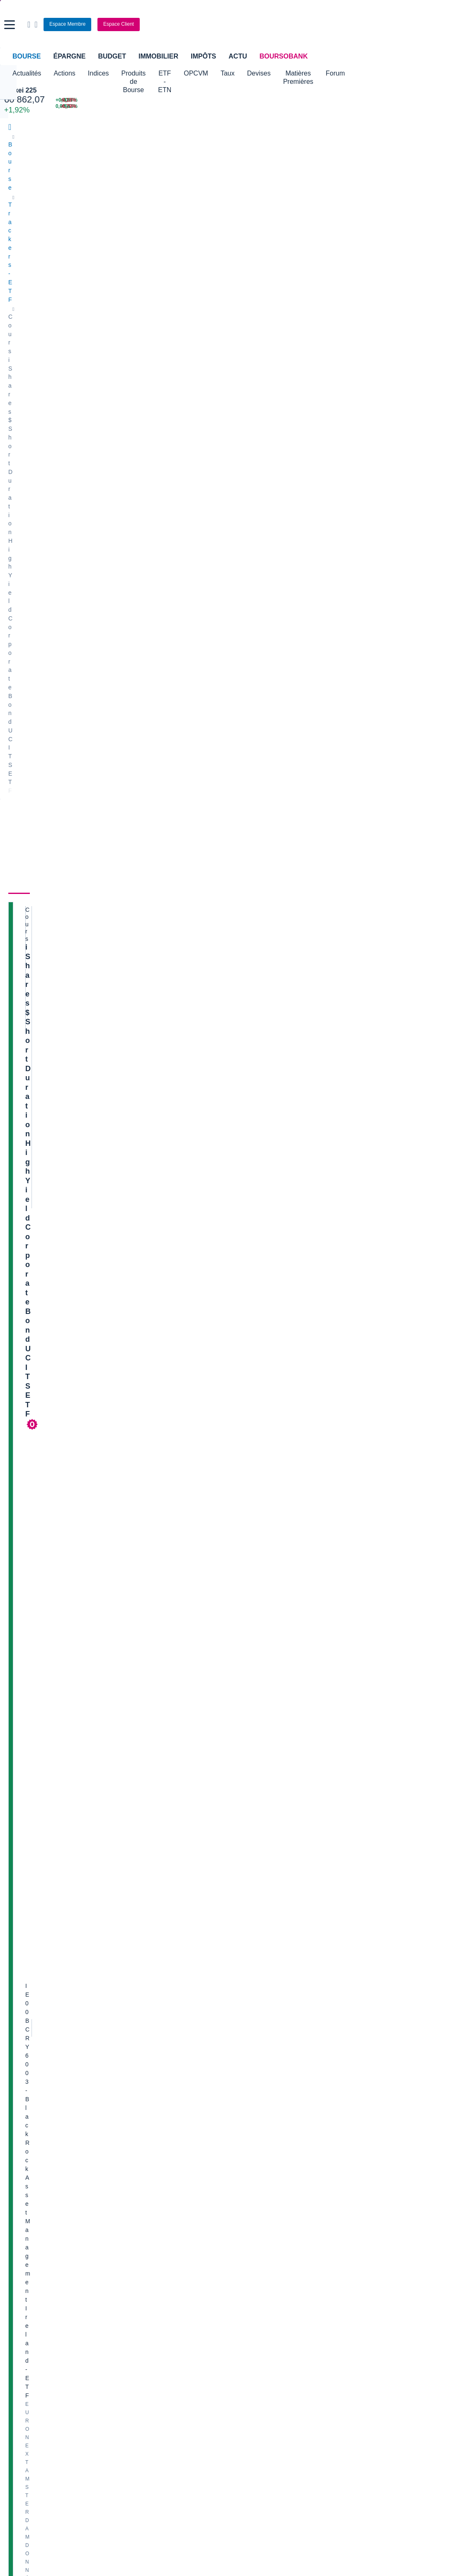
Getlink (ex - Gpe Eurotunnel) (46, 2109)
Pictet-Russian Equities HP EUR (321, 1496)
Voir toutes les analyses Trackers (115, 1713)
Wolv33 (261, 1362)
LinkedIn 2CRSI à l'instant (379, 2103)
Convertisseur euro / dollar (268, 2285)
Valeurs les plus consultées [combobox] (364, 454)
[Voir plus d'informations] (98, 855)
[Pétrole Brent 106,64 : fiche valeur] (194, 100)
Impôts (203, 56)
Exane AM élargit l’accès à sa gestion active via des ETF (106, 1467)
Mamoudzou (344, 1187)
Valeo (128, 2122)
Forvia (129, 2072)
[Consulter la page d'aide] (348, 24)
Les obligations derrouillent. (321, 1322)
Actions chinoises (305, 1139)
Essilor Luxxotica (30, 2047)
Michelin (18, 2059)
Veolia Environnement (149, 2034)
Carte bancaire (27, 2354)
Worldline (245, 2122)
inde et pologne (295, 1588)
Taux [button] (278, 73)
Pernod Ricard (252, 2047)
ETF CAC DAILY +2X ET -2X (314, 1230)
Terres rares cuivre (300, 1405)
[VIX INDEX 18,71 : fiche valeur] (278, 106)
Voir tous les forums (427, 1111)
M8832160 (347, 1545)
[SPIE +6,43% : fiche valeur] (354, 106)
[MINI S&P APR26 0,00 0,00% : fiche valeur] (99, 106)
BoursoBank (284, 56)
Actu (237, 56)
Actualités (204, 222)
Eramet (130, 2047)
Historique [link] (279, 222)
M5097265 (265, 1636)
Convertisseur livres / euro (380, 2260)
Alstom (130, 2059)
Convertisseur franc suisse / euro (388, 2272)
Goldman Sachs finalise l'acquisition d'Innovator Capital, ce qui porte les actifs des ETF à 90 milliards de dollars (124, 1527)
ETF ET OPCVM (291, 1150)
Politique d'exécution (52, 381)
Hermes (243, 2022)
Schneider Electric (31, 2072)
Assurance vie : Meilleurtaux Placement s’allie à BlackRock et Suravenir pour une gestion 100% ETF (114, 1153)
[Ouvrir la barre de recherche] (341, 24)
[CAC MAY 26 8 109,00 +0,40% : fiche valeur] (99, 100)
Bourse (26, 56)
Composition (155, 222)
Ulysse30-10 (267, 1279)
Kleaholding (248, 2134)
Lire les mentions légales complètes (273, 1930)
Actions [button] (64, 73)
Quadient (133, 2084)
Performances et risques (82, 222)
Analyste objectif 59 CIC (377, 2049)
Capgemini (247, 2109)
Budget (112, 56)
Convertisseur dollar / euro (268, 2272)
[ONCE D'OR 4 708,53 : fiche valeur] (194, 106)
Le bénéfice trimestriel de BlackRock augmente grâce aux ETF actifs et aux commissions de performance (123, 1384)
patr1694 (262, 1453)
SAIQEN (344, 1279)
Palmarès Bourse (143, 2272)
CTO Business (364, 324)
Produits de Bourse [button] (149, 73)
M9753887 (265, 1818)
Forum (413, 73)
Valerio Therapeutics (259, 2034)
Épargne (69, 56)
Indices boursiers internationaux (162, 2260)
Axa (13, 2022)
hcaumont (264, 1735)
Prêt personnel (177, 2354)
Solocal (130, 2097)
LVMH (16, 2122)
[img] (93, 894)
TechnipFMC (137, 2109)
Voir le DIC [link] (259, 644)
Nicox (15, 2134)
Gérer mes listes (342, 494)
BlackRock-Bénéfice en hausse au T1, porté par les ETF (105, 1411)
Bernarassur (266, 1545)
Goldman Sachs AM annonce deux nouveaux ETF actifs (105, 1125)
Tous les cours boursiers (39, 2272)
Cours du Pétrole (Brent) (152, 2285)
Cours (19, 222)
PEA (315, 2354)
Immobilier (158, 56)
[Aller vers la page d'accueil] (230, 24)
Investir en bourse (332, 2342)
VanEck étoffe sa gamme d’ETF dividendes (88, 1180)
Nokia (128, 2022)
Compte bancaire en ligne (41, 2342)
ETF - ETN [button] (206, 73)
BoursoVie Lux (365, 312)
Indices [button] (98, 73)
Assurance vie (176, 2329)
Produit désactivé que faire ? (316, 1778)
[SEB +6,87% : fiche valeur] (354, 100)
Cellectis (19, 2084)
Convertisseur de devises (266, 2260)
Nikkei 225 (20, 90)
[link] (15, 2441)
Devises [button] (309, 73)
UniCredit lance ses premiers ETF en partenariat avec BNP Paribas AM (126, 1205)
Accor (240, 2097)
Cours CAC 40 (27, 2285)
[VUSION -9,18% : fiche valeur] (424, 100)
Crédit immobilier (180, 2342)
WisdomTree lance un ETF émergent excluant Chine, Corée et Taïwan (124, 1355)
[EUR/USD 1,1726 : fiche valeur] (278, 100)
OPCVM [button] (246, 73)
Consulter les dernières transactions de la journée (246, 450)
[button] (9, 24)
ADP (127, 2134)
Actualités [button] (26, 73)
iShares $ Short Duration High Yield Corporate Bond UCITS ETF (69, 264)
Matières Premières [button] (362, 73)
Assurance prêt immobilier (342, 2329)
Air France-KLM (28, 2034)
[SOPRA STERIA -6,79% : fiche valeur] (424, 106)
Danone (18, 2097)
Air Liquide (247, 2084)
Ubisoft (242, 2059)
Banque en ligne (29, 2329)
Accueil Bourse (27, 2260)
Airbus (241, 2072)
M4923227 (265, 1187)
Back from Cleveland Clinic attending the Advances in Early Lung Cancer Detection (393, 2207)
